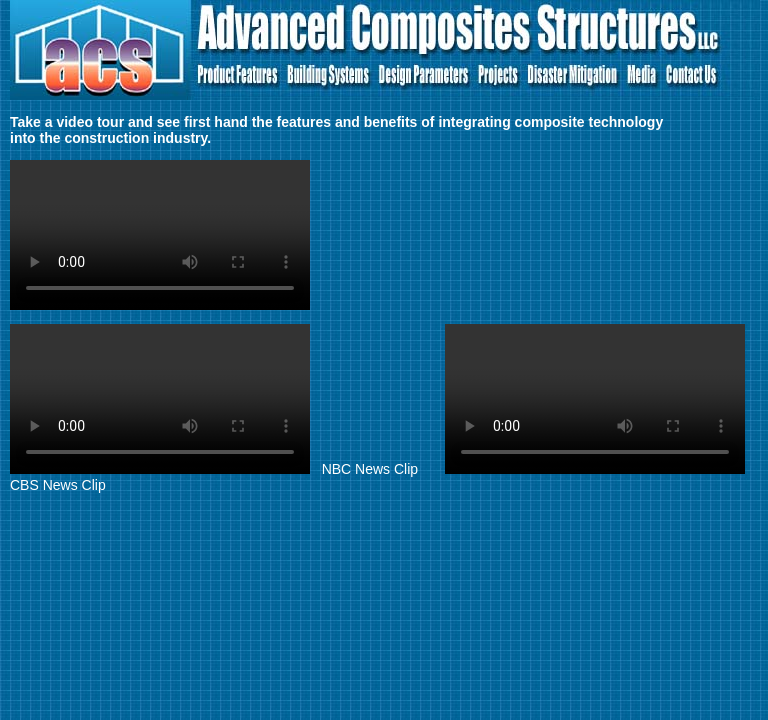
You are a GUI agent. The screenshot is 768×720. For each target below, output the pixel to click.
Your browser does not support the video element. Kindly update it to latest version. (160, 235)
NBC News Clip (216, 469)
